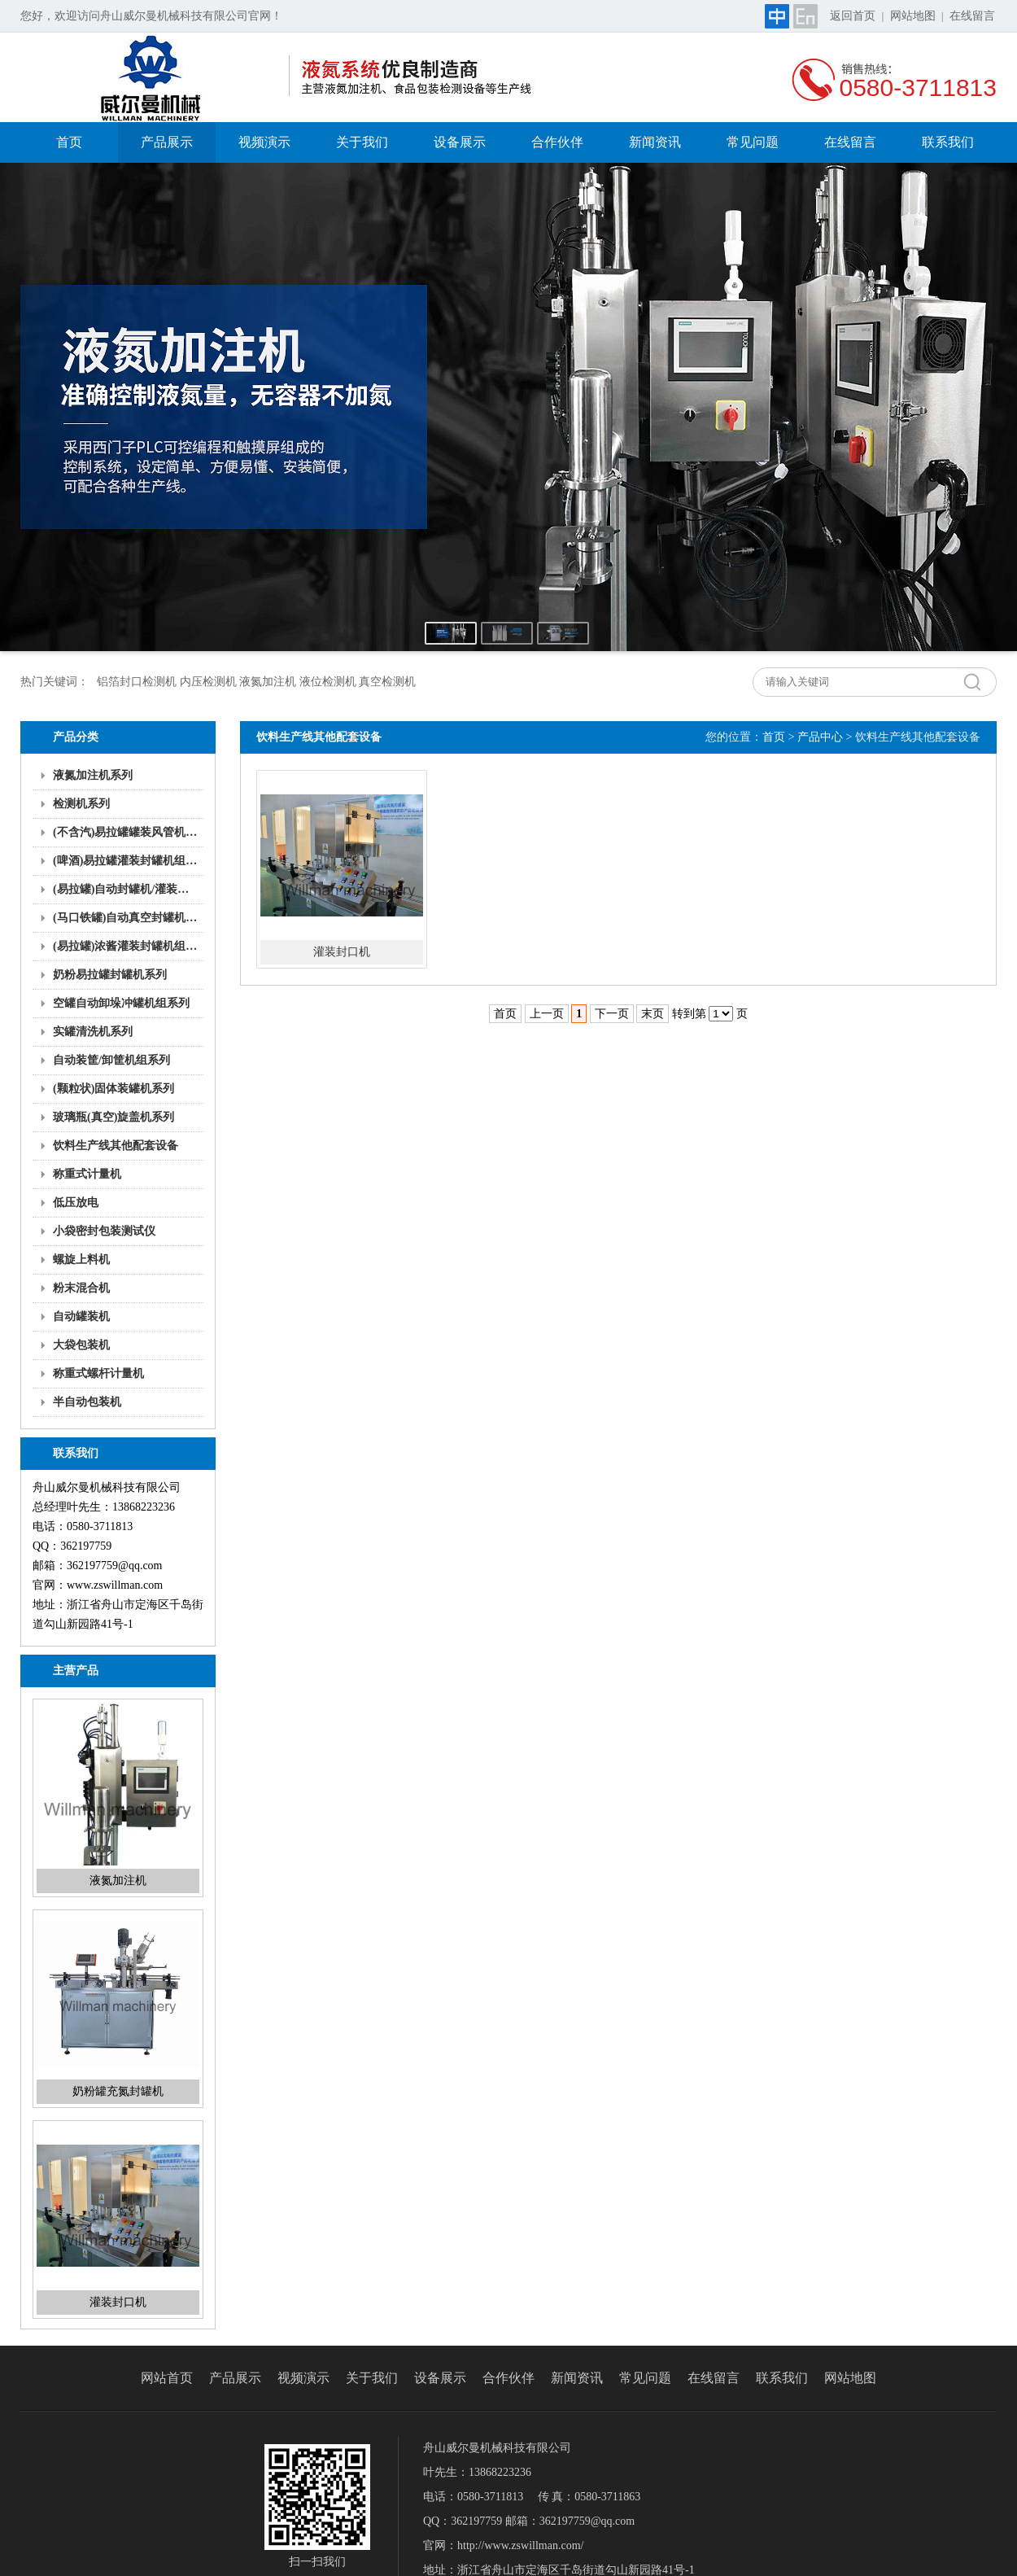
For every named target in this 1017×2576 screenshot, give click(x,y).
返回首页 (852, 16)
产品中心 (820, 737)
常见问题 (753, 142)
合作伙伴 (557, 142)
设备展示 (460, 142)
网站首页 (167, 2378)
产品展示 (167, 142)
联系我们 (948, 142)
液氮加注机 (117, 1880)
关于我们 (362, 142)
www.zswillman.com (115, 1585)
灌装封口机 (117, 2302)
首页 (69, 142)
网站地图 (913, 16)
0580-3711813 (918, 87)
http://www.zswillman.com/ (520, 2545)
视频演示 (264, 142)
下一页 (612, 1014)
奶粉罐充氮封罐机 (118, 2091)
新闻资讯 (655, 142)
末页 (652, 1014)
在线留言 (972, 16)
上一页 (547, 1014)
